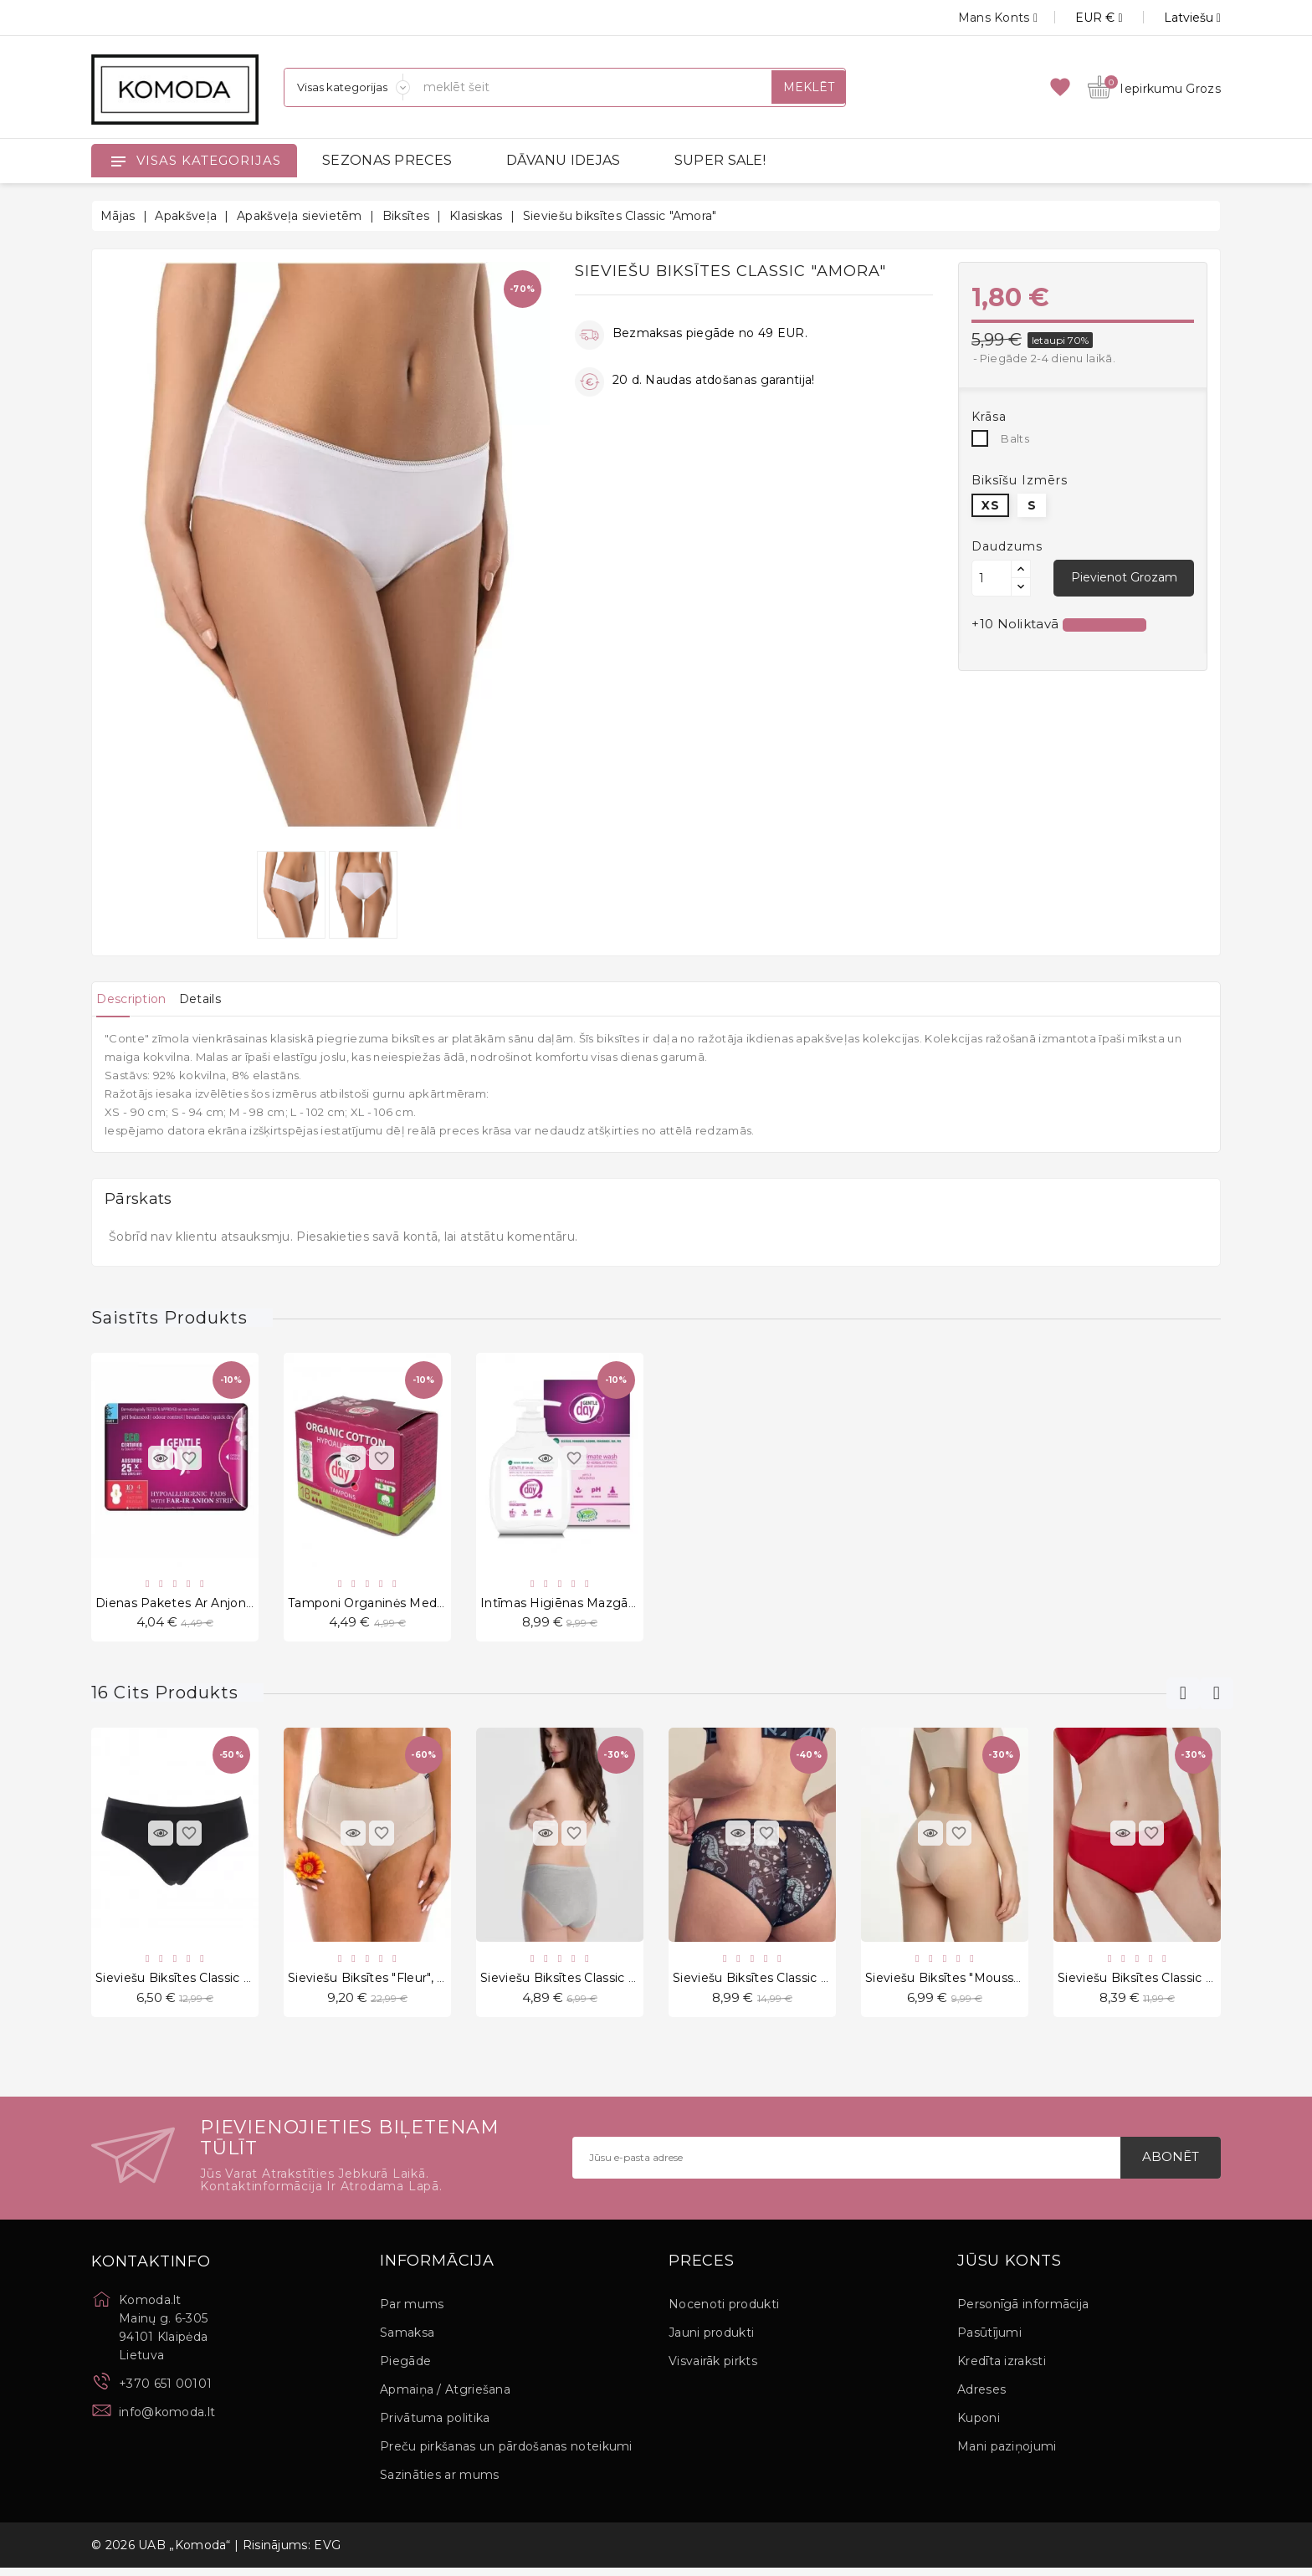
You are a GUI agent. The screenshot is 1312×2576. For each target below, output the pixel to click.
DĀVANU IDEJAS (563, 160)
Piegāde (405, 2369)
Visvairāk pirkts (713, 2369)
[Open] (118, 160)
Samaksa (407, 2340)
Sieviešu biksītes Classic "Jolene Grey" (595, 1982)
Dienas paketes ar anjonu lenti (192, 1604)
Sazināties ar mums (439, 2483)
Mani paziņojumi (1007, 2454)
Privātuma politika (434, 2426)
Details (224, 998)
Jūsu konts (1009, 2269)
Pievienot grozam (1123, 577)
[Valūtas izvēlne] (1080, 17)
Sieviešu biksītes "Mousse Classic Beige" (987, 1982)
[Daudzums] (991, 578)
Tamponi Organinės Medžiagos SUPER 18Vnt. (427, 1604)
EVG (327, 2553)
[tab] (139, 999)
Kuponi (978, 2426)
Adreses (981, 2397)
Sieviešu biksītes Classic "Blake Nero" (207, 1982)
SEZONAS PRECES (387, 160)
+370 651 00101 (165, 2391)
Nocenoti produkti (724, 2312)
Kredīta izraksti (1001, 2369)
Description (139, 998)
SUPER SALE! (720, 160)
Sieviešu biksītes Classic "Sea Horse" (782, 1982)
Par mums (411, 2312)
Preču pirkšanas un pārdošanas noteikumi (506, 2454)
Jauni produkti (711, 2340)
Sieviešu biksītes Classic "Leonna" (1159, 1982)
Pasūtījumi (989, 2340)
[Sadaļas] (347, 87)
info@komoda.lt (167, 2419)
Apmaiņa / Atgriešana (445, 2397)
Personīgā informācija (1023, 2312)
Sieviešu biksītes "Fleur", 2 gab (380, 1982)
